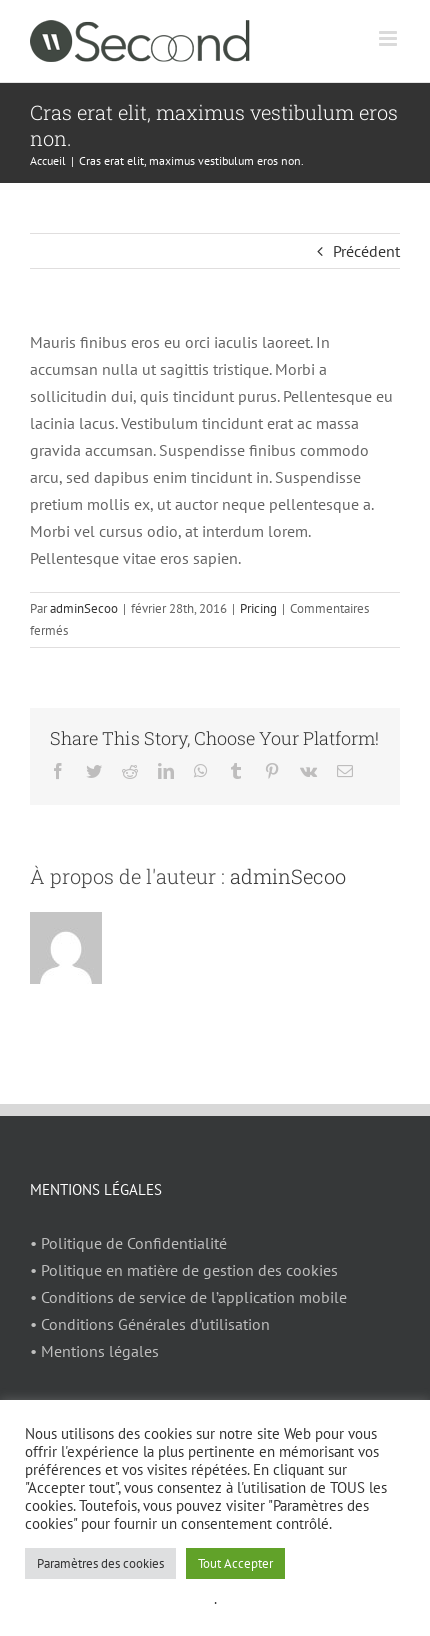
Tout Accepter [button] (235, 1563)
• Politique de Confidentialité (128, 1243)
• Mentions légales (94, 1351)
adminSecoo (84, 608)
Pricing (258, 608)
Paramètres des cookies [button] (100, 1563)
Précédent (366, 251)
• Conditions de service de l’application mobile (188, 1297)
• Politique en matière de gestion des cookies (184, 1270)
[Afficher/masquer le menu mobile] (389, 38)
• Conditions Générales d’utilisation (150, 1324)
